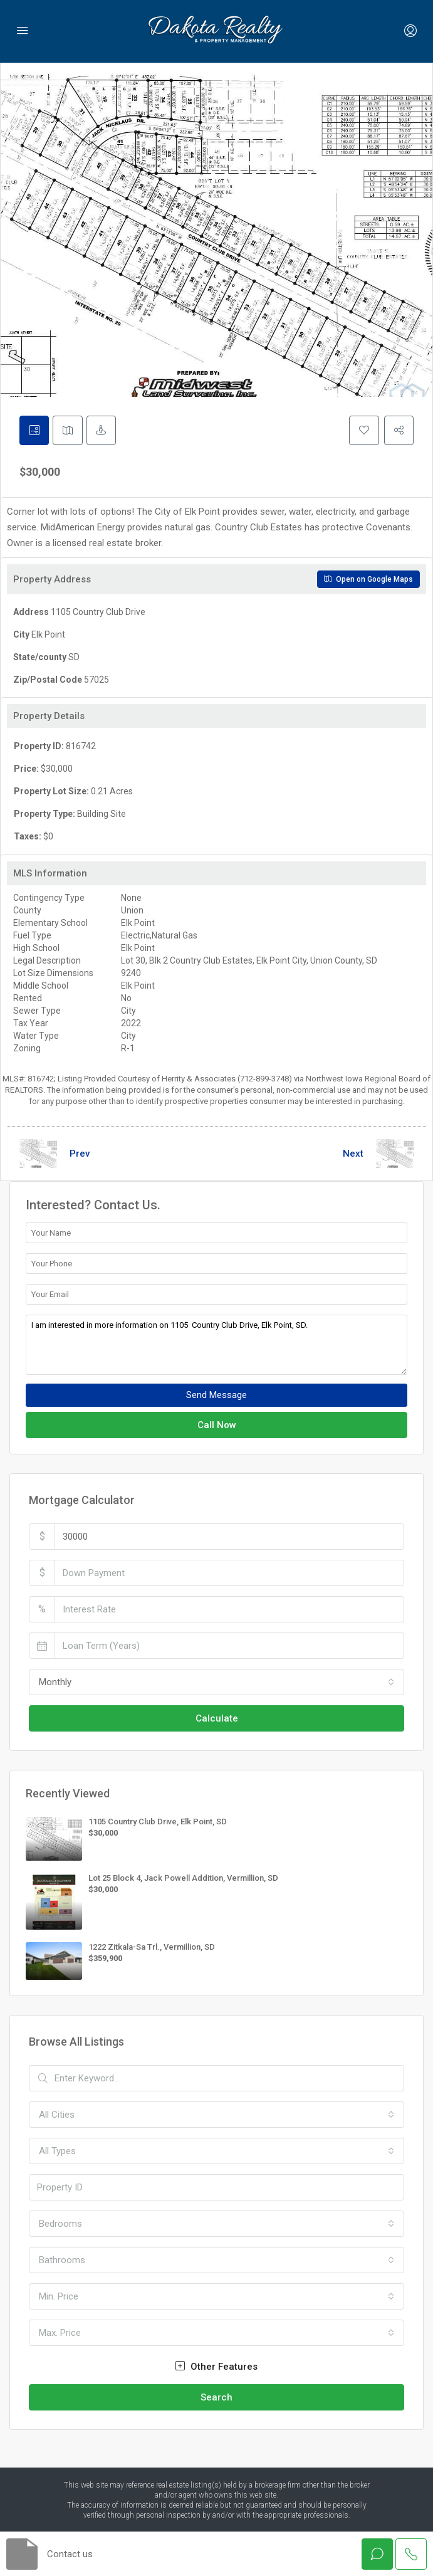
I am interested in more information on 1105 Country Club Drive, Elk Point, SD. (216, 1345)
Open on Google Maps (368, 580)
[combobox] (216, 1682)
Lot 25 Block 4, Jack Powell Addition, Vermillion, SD (183, 1878)
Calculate (217, 1719)
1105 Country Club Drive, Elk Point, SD (157, 1822)
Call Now (216, 1425)
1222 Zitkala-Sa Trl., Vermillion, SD (151, 1947)
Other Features (216, 2366)
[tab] (34, 431)
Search (216, 2397)
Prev (80, 1153)
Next (353, 1153)
